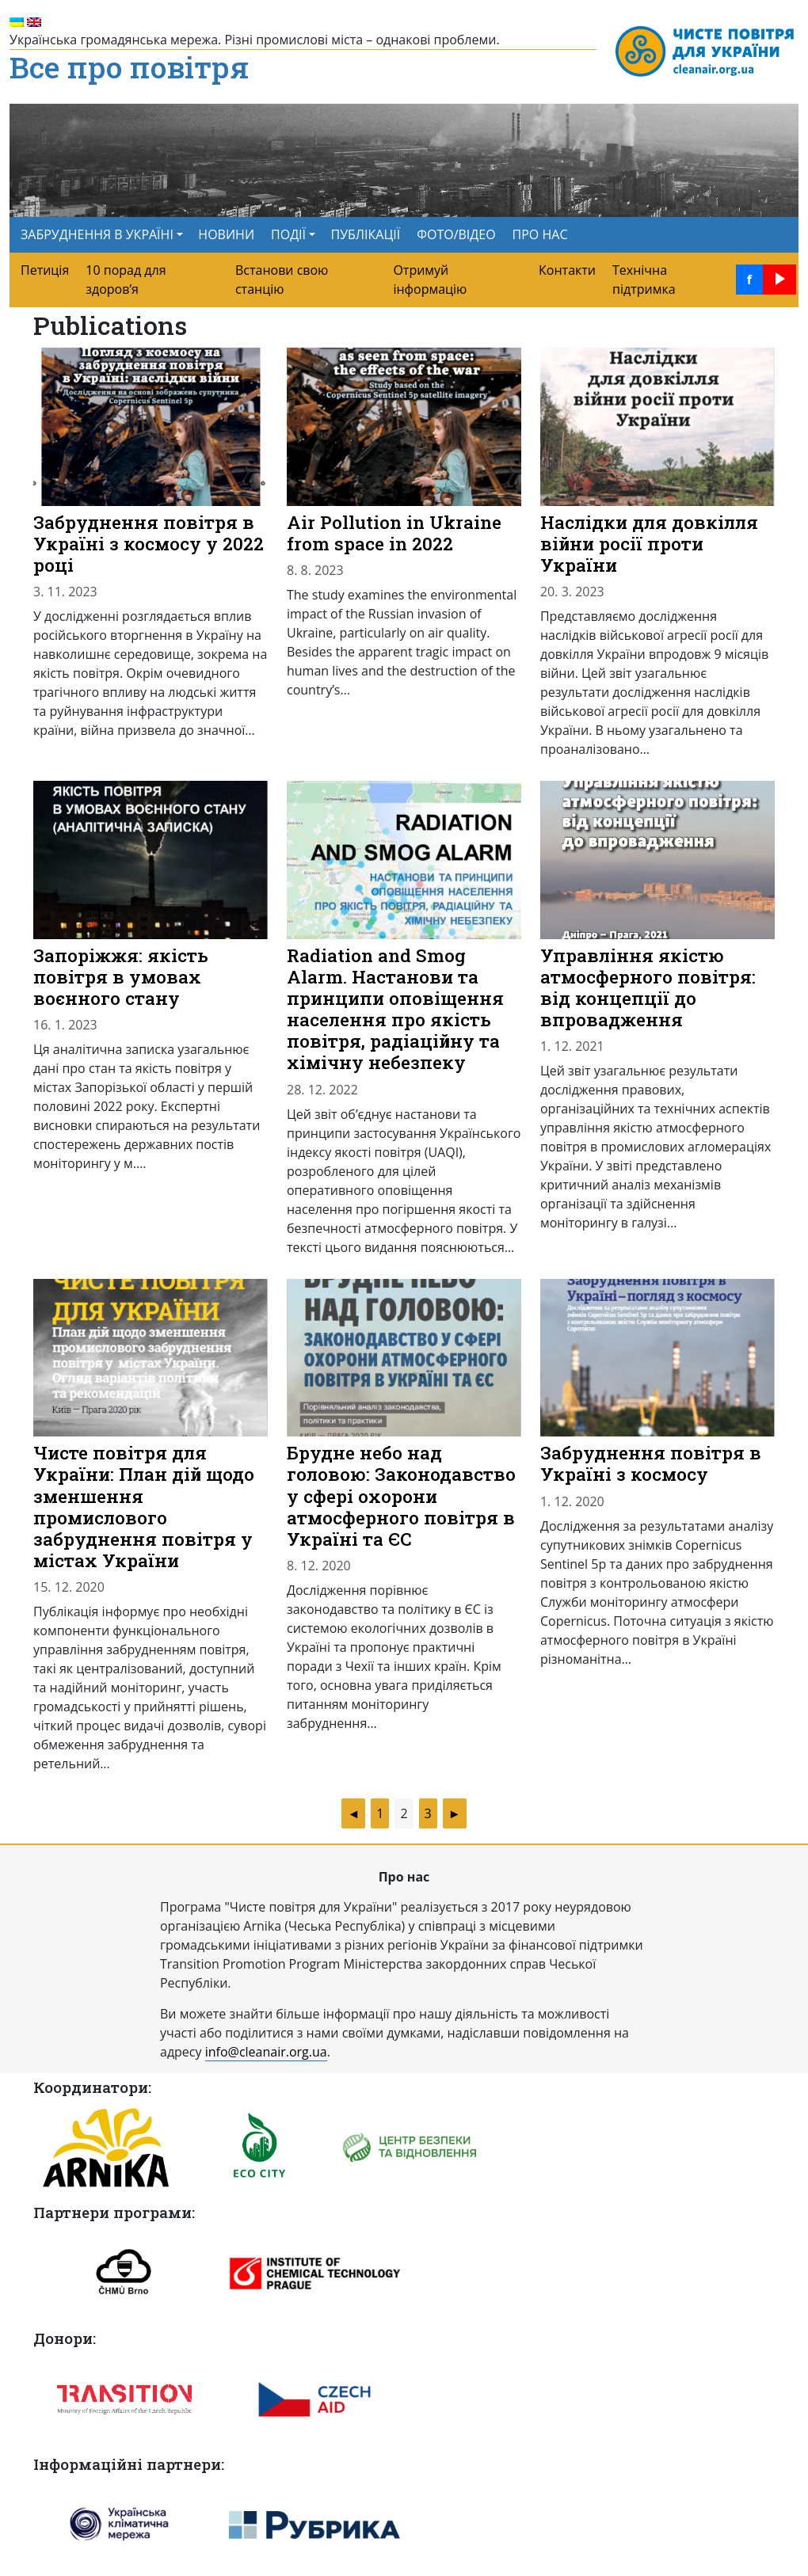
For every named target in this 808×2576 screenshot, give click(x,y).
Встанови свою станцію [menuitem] (281, 279)
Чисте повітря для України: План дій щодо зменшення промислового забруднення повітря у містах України (143, 1506)
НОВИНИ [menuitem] (226, 234)
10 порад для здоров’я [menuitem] (126, 279)
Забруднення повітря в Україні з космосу (650, 1463)
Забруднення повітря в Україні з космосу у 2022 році (148, 543)
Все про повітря (129, 68)
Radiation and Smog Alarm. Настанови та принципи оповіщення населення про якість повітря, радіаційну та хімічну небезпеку (395, 1009)
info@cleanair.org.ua (266, 2051)
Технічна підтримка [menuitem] (644, 279)
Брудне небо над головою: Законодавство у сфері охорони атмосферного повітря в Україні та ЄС (401, 1495)
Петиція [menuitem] (45, 270)
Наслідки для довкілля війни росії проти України (649, 543)
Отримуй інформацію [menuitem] (430, 279)
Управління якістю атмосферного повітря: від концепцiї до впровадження (648, 987)
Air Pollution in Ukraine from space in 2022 (394, 532)
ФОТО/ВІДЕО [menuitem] (456, 234)
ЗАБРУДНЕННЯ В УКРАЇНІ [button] (97, 234)
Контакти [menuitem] (567, 270)
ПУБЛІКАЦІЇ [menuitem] (366, 234)
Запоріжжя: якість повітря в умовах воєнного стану (120, 976)
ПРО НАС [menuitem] (540, 234)
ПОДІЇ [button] (288, 234)
